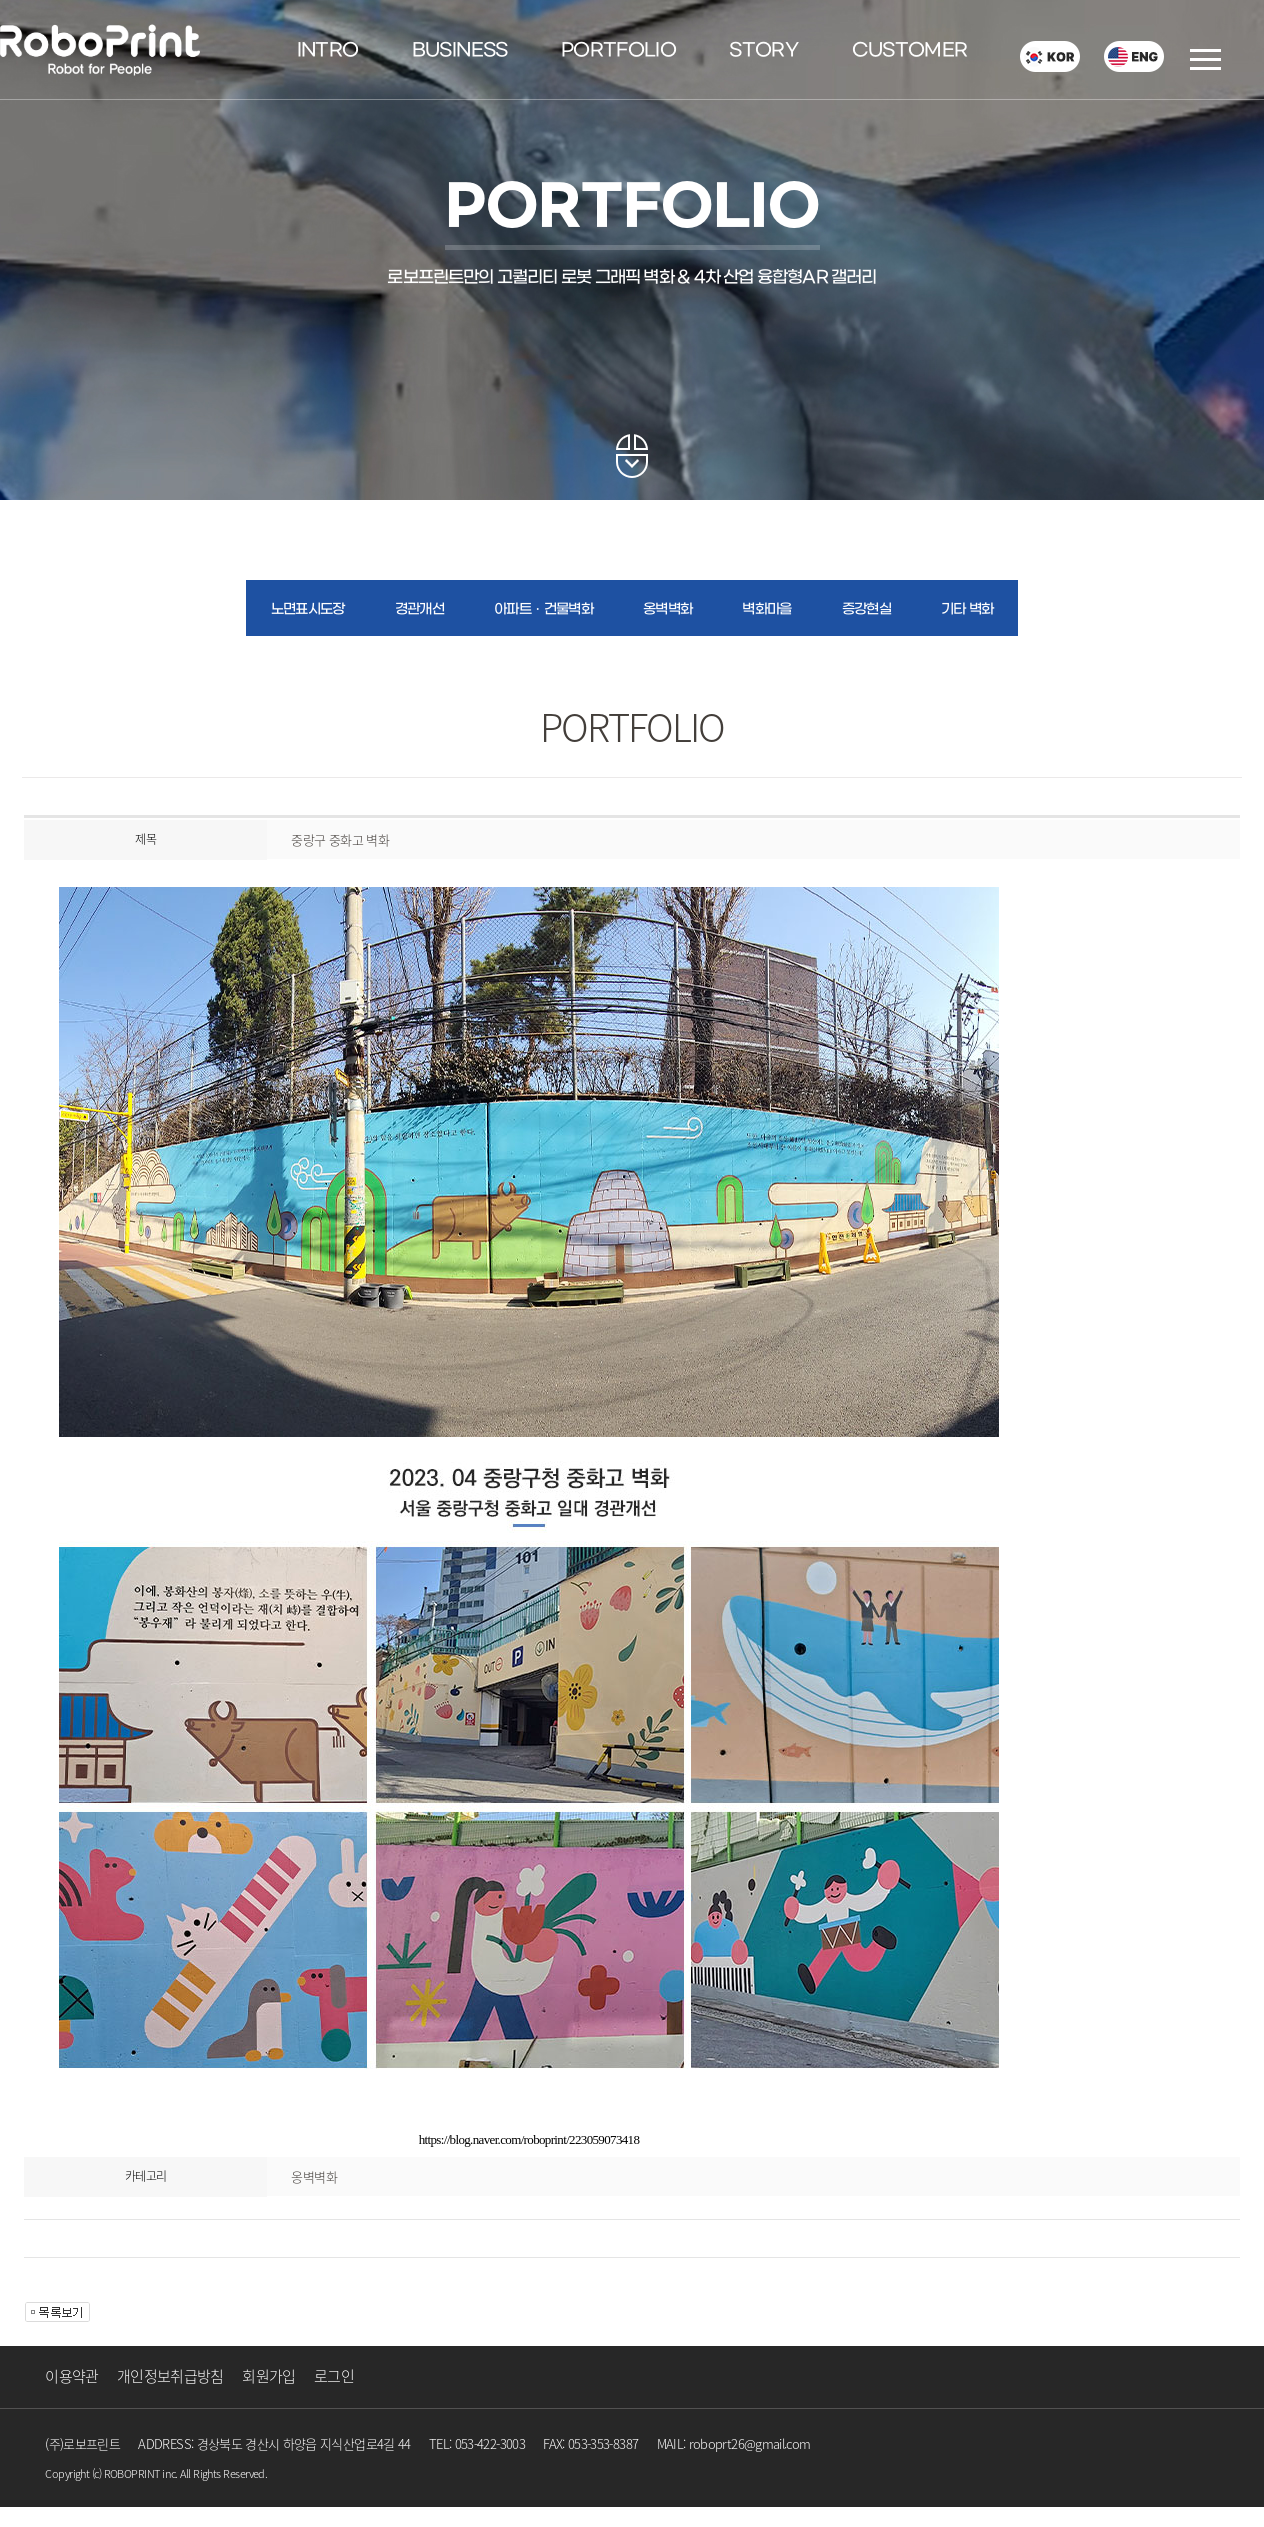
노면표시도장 (308, 609)
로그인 (334, 2376)
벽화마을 (766, 609)
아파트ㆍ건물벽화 (543, 609)
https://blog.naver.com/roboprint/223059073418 (529, 2139)
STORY (763, 51)
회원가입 (268, 2376)
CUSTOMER (910, 51)
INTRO (328, 51)
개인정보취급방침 (170, 2376)
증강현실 (866, 609)
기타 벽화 (967, 609)
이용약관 (71, 2376)
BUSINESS (460, 51)
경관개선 (419, 609)
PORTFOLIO (618, 51)
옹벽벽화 (667, 609)
